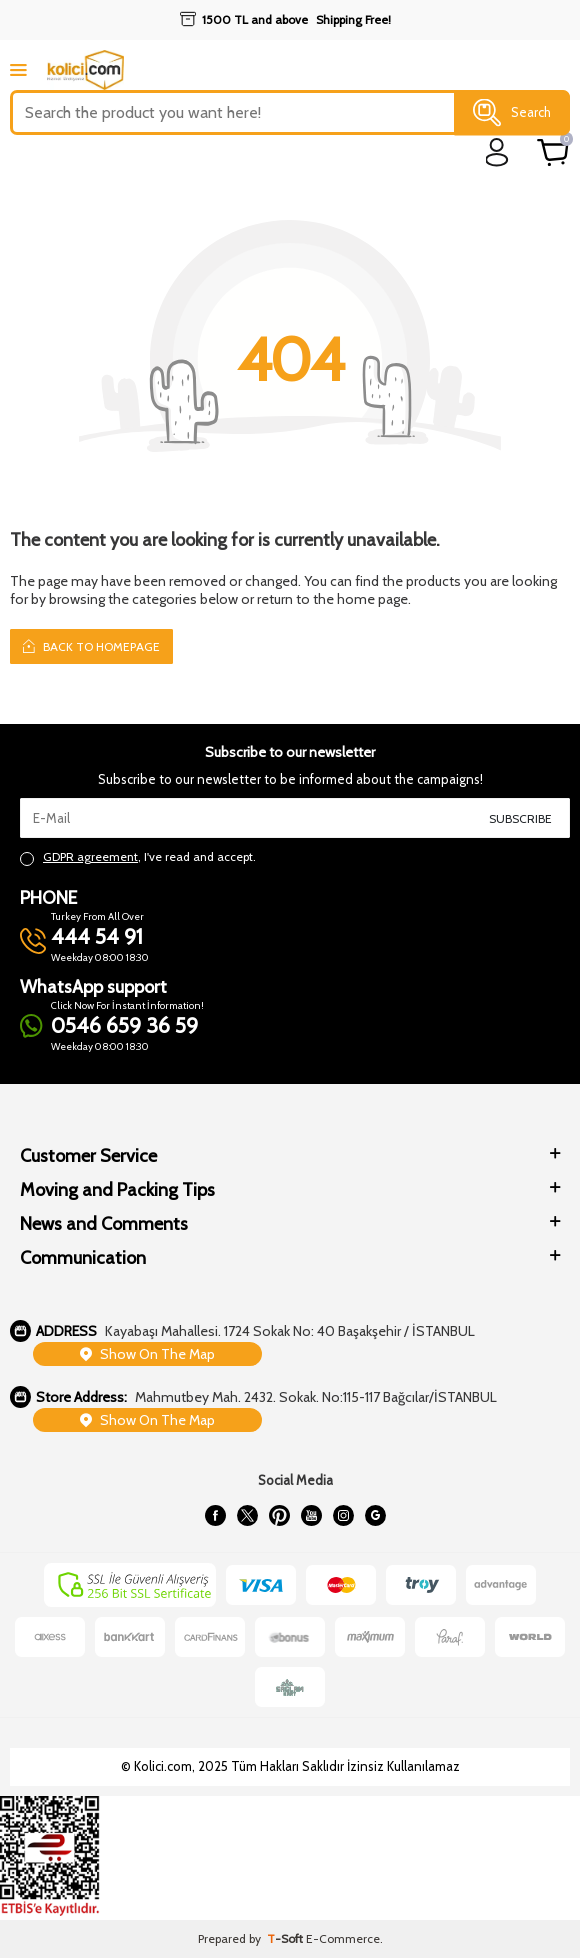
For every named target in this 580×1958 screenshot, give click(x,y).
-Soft (286, 1938)
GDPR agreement (90, 856)
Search (512, 113)
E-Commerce (343, 1938)
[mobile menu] (18, 69)
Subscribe (520, 818)
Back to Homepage (91, 646)
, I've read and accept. (138, 857)
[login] (497, 152)
